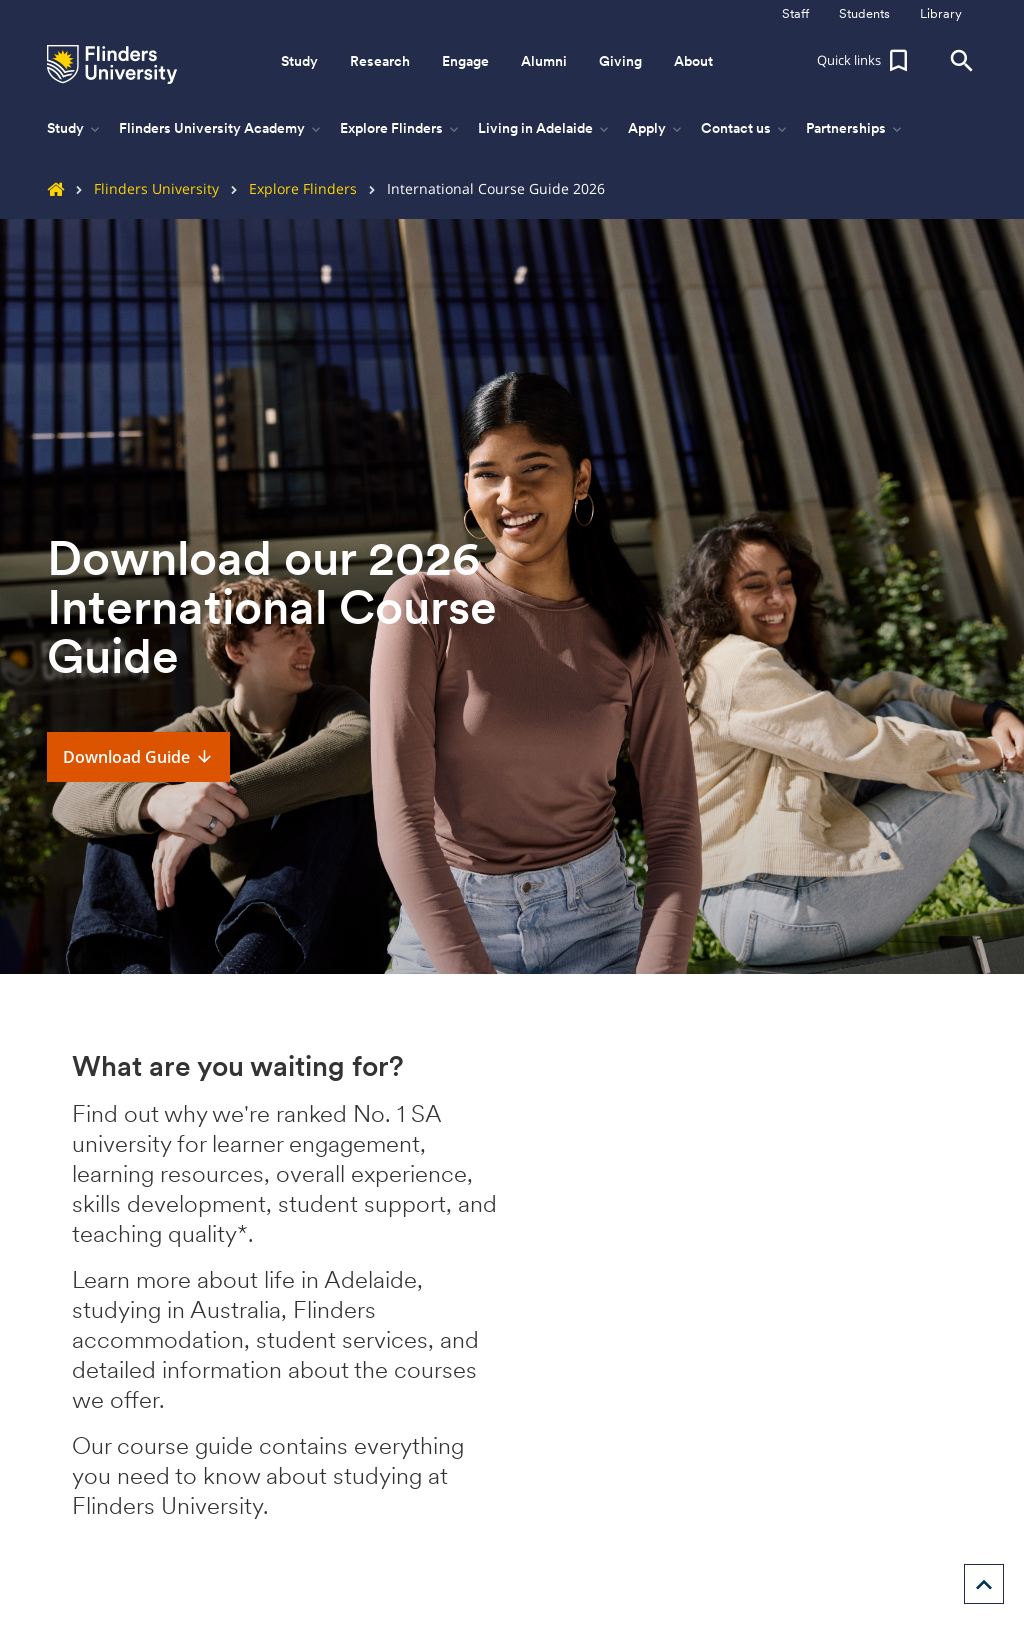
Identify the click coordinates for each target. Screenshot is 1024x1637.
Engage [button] (465, 61)
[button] (865, 61)
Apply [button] (656, 129)
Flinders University (141, 188)
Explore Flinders (288, 188)
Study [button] (299, 61)
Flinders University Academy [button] (221, 129)
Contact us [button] (745, 129)
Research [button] (380, 61)
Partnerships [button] (855, 129)
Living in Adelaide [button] (545, 129)
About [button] (693, 61)
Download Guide (138, 757)
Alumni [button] (544, 61)
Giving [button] (620, 61)
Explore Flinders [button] (401, 129)
